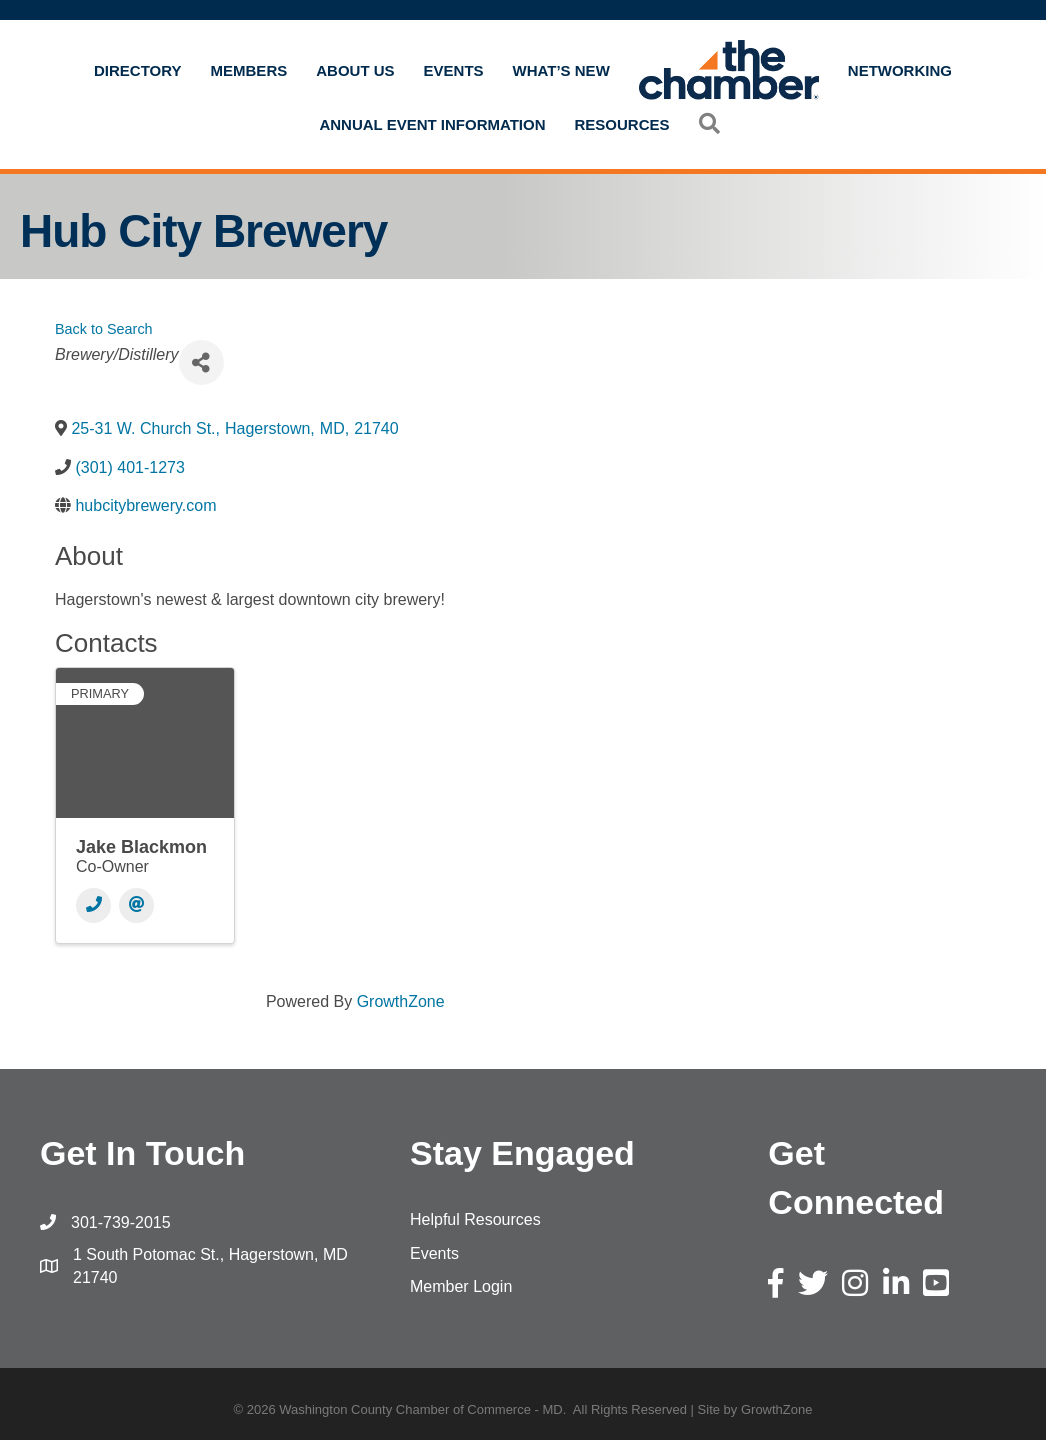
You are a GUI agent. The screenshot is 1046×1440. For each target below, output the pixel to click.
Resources (622, 124)
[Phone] (93, 905)
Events (454, 70)
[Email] (136, 905)
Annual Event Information (432, 124)
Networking (900, 70)
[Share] (201, 362)
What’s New (561, 70)
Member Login (461, 1286)
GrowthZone (401, 1001)
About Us (355, 70)
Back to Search (104, 329)
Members (249, 70)
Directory (138, 70)
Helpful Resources (475, 1219)
